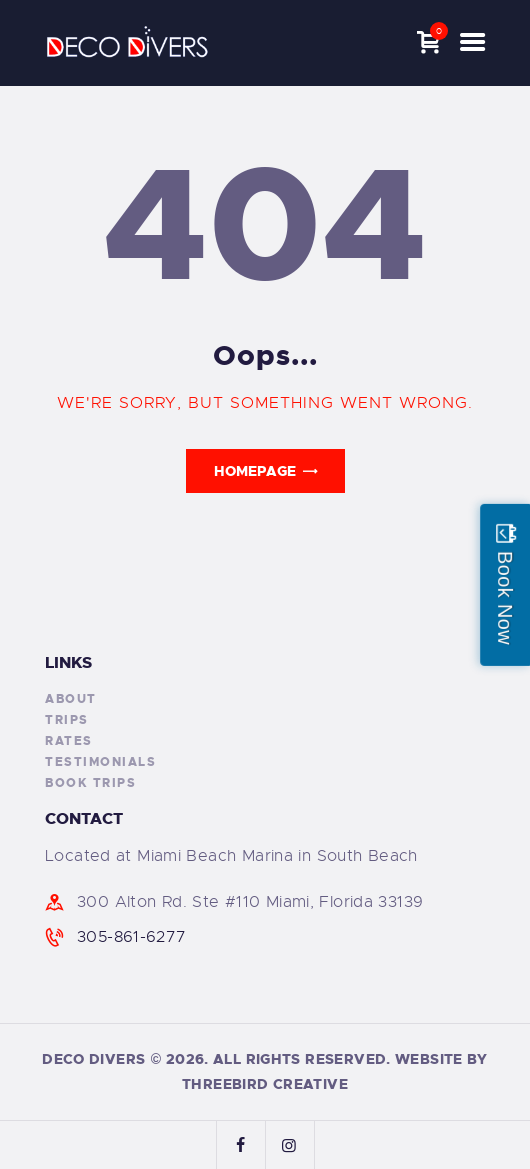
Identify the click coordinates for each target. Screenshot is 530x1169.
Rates (69, 741)
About (71, 699)
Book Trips (90, 783)
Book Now (505, 597)
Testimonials (100, 762)
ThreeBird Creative (265, 1084)
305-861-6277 (132, 937)
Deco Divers (93, 1059)
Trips (67, 720)
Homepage (255, 471)
